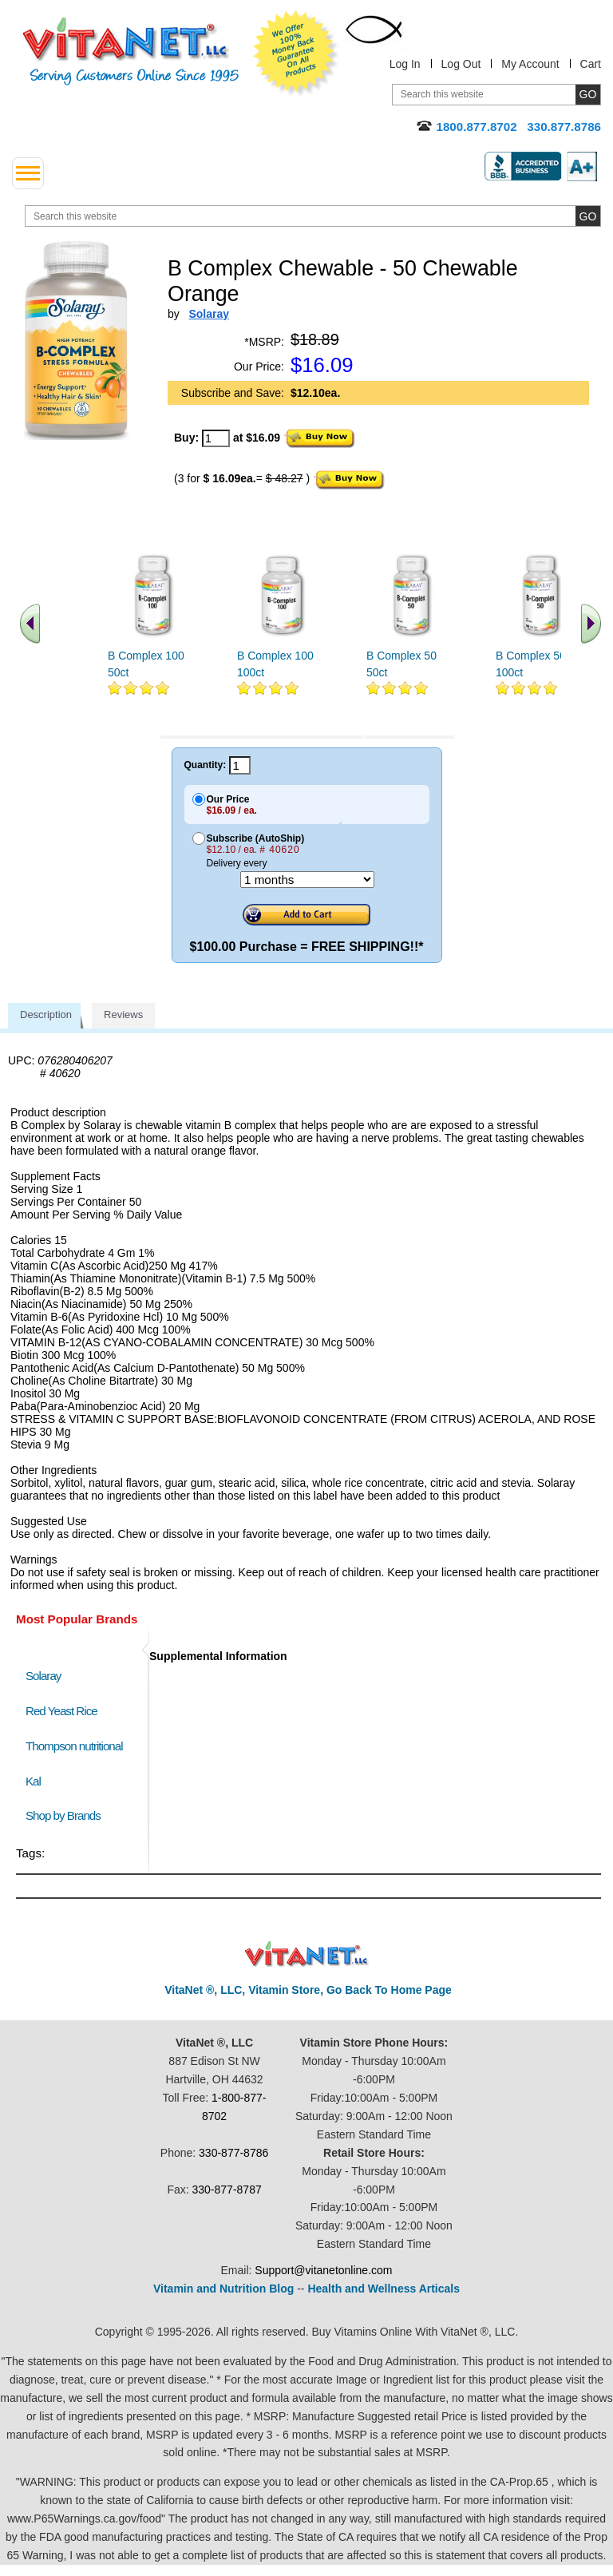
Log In (405, 63)
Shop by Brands (67, 1815)
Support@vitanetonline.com (323, 2270)
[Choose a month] (307, 879)
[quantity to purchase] (216, 438)
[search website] (313, 216)
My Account (530, 63)
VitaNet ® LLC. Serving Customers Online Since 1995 (131, 51)
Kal (33, 1781)
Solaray (43, 1675)
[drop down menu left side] (28, 173)
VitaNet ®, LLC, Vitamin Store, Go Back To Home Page (308, 1990)
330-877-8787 (227, 2189)
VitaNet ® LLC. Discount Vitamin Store (307, 1954)
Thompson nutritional (74, 1746)
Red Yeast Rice (61, 1711)
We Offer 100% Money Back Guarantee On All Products (296, 53)
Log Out (461, 63)
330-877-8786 (233, 2152)
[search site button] (587, 216)
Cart (590, 63)
